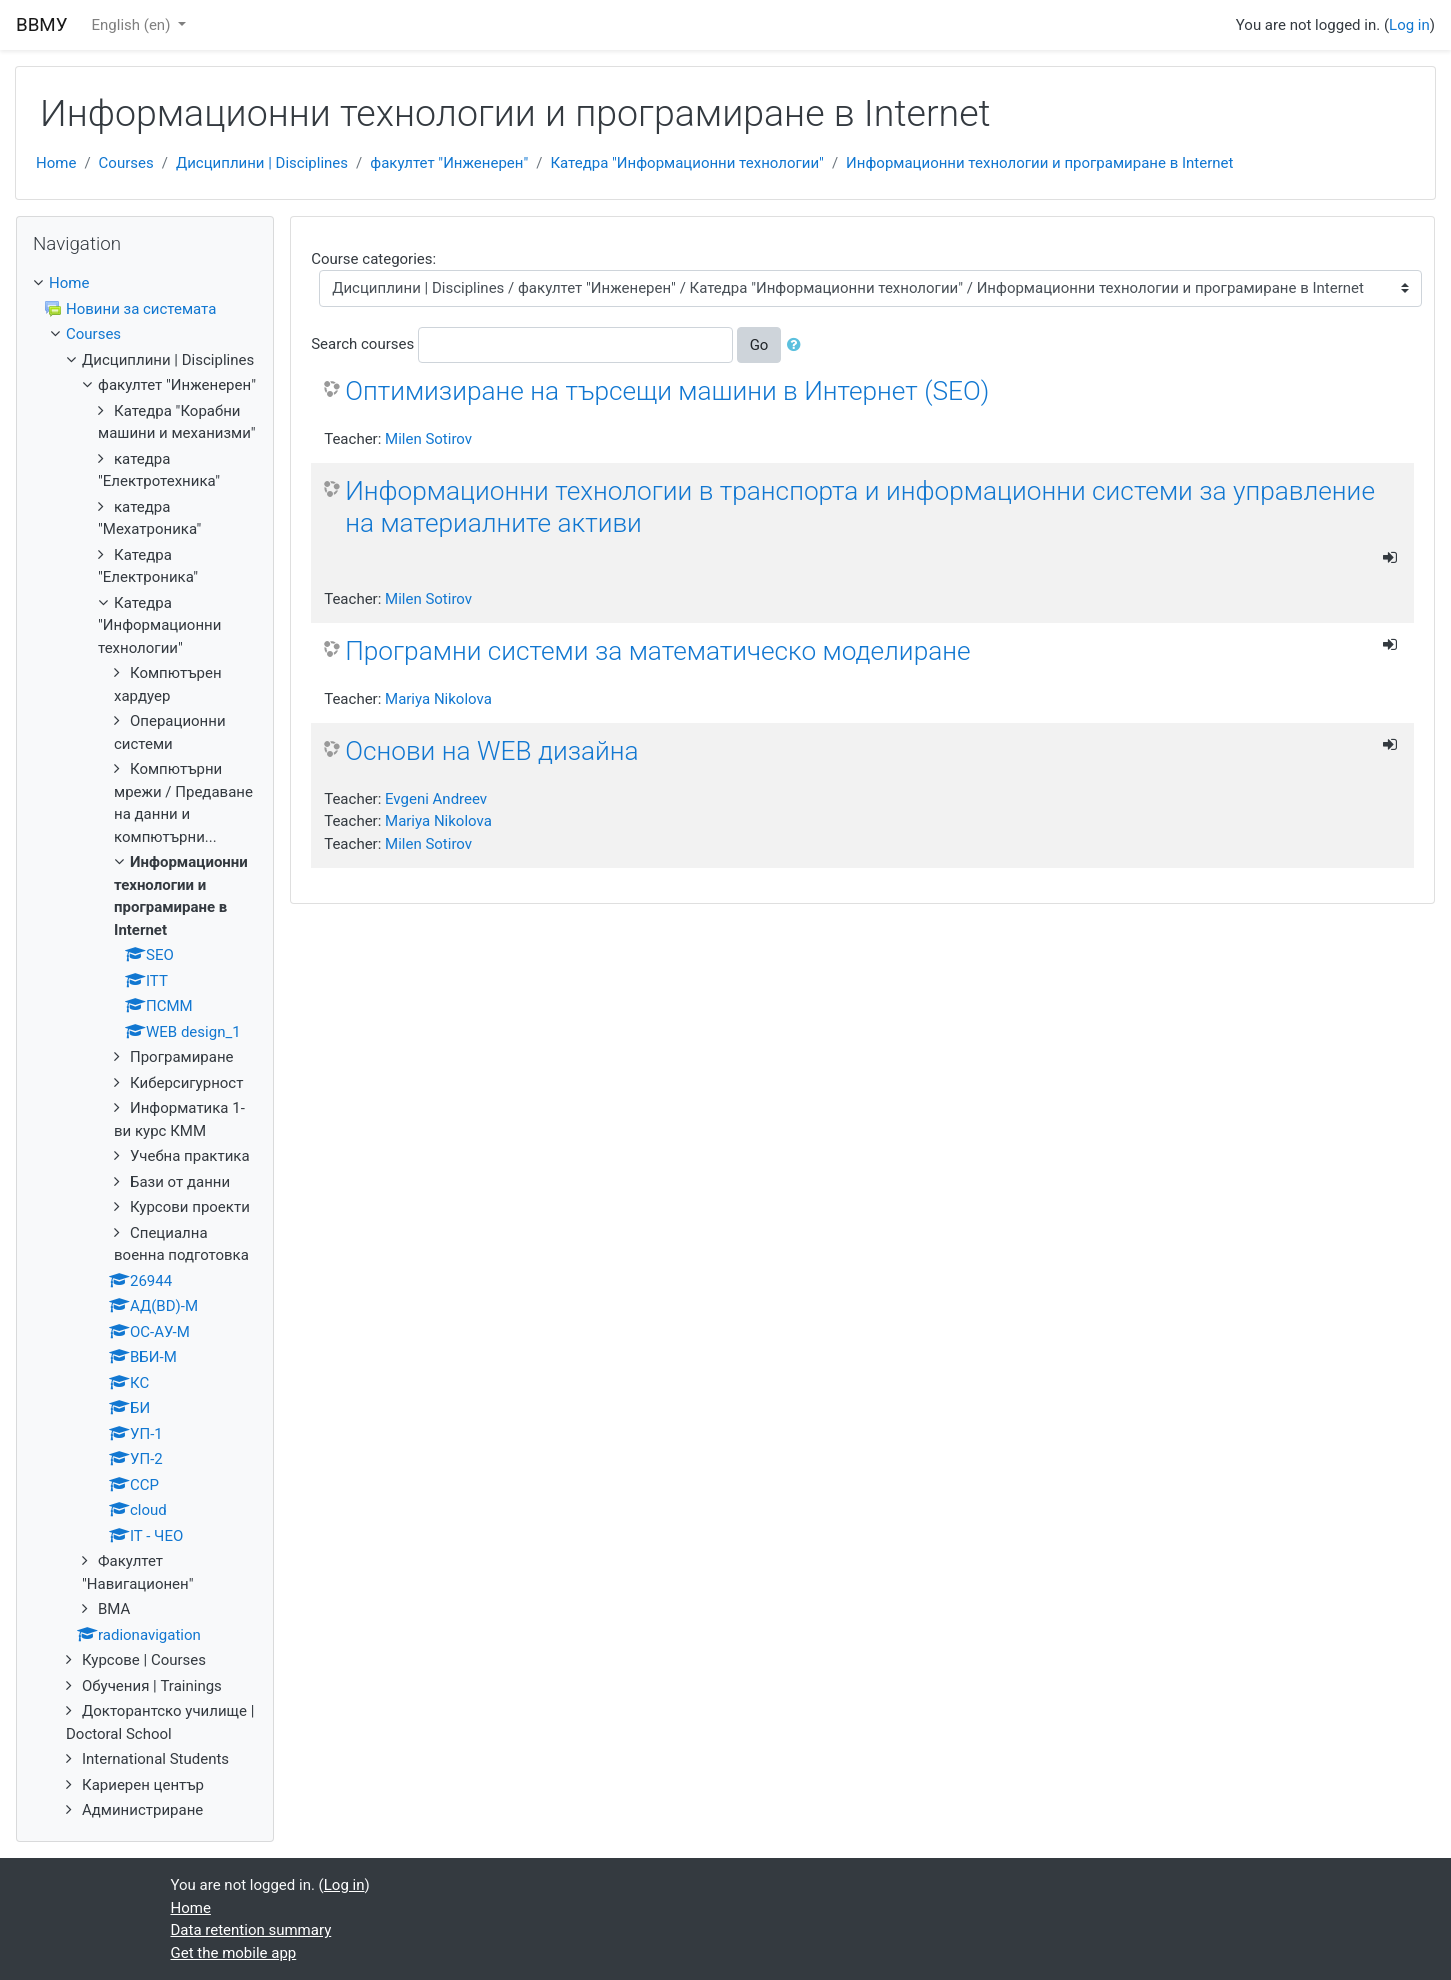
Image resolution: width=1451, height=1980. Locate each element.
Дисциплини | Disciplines (262, 163)
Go (759, 345)
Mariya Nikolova (438, 699)
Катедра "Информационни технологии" (686, 163)
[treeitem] (145, 283)
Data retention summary (251, 1930)
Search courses (362, 344)
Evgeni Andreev (436, 799)
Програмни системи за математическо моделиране (657, 651)
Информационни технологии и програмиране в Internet (1039, 163)
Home (56, 163)
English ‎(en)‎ (133, 25)
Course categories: (373, 259)
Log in (1409, 25)
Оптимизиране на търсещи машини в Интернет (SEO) (667, 391)
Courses (126, 163)
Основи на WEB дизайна (491, 751)
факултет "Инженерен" (449, 163)
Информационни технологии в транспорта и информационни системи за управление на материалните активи (860, 507)
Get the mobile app (234, 1953)
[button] (798, 345)
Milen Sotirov (428, 439)
